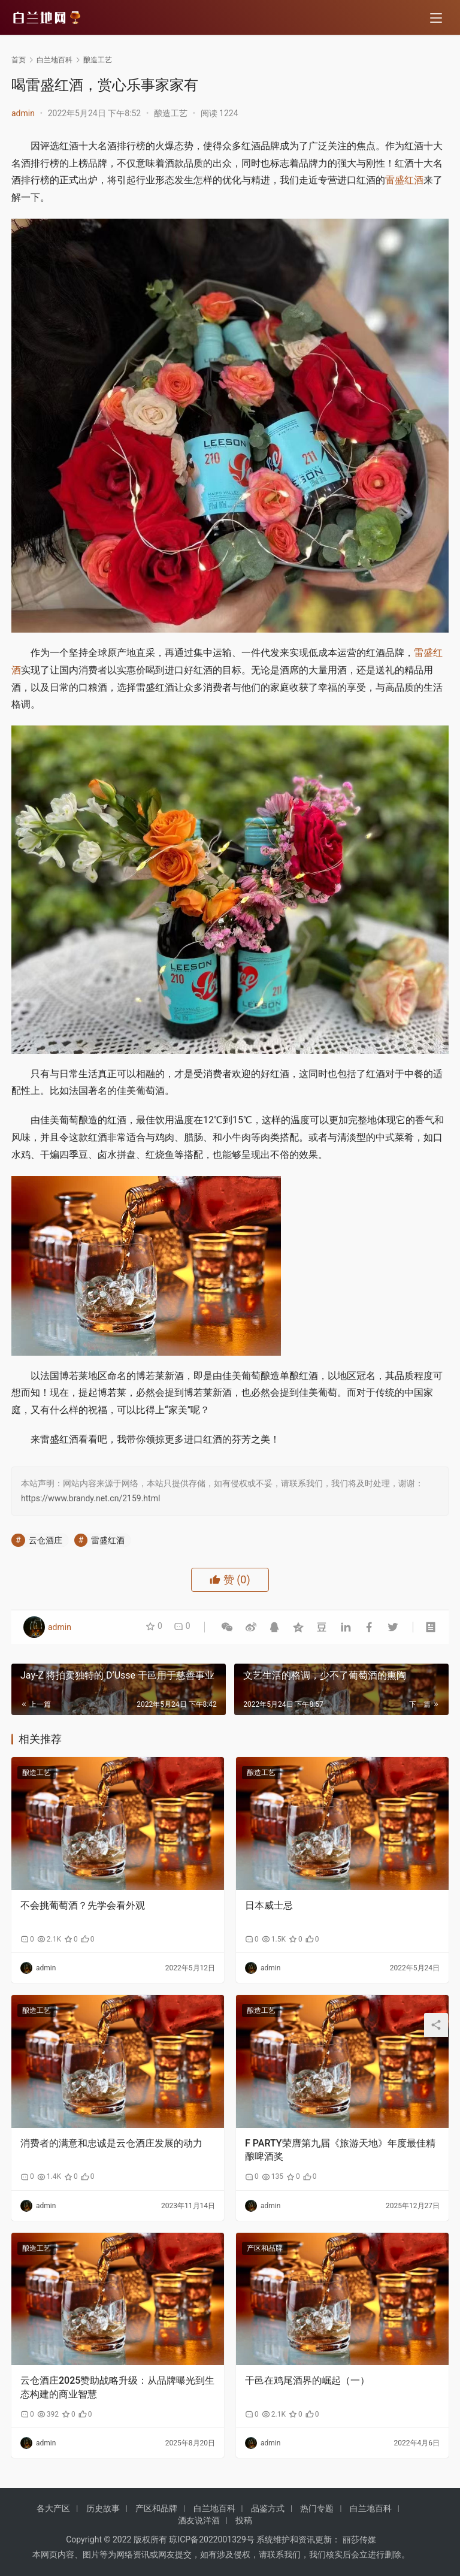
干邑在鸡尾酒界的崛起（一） (307, 2380)
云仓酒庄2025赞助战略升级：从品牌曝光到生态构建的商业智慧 (117, 2387)
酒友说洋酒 (199, 2520)
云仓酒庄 (45, 1540)
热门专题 (317, 2508)
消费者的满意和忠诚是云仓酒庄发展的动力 (111, 2143)
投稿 (243, 2520)
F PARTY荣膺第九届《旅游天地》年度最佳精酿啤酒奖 (340, 2149)
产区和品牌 (265, 2248)
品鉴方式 (268, 2508)
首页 (18, 60)
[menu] (436, 19)
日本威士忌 (269, 1905)
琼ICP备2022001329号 (211, 2539)
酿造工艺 (170, 113)
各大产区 (53, 2508)
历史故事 (103, 2508)
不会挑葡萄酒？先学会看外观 (82, 1905)
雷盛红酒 (404, 180)
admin (23, 113)
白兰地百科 (214, 2508)
